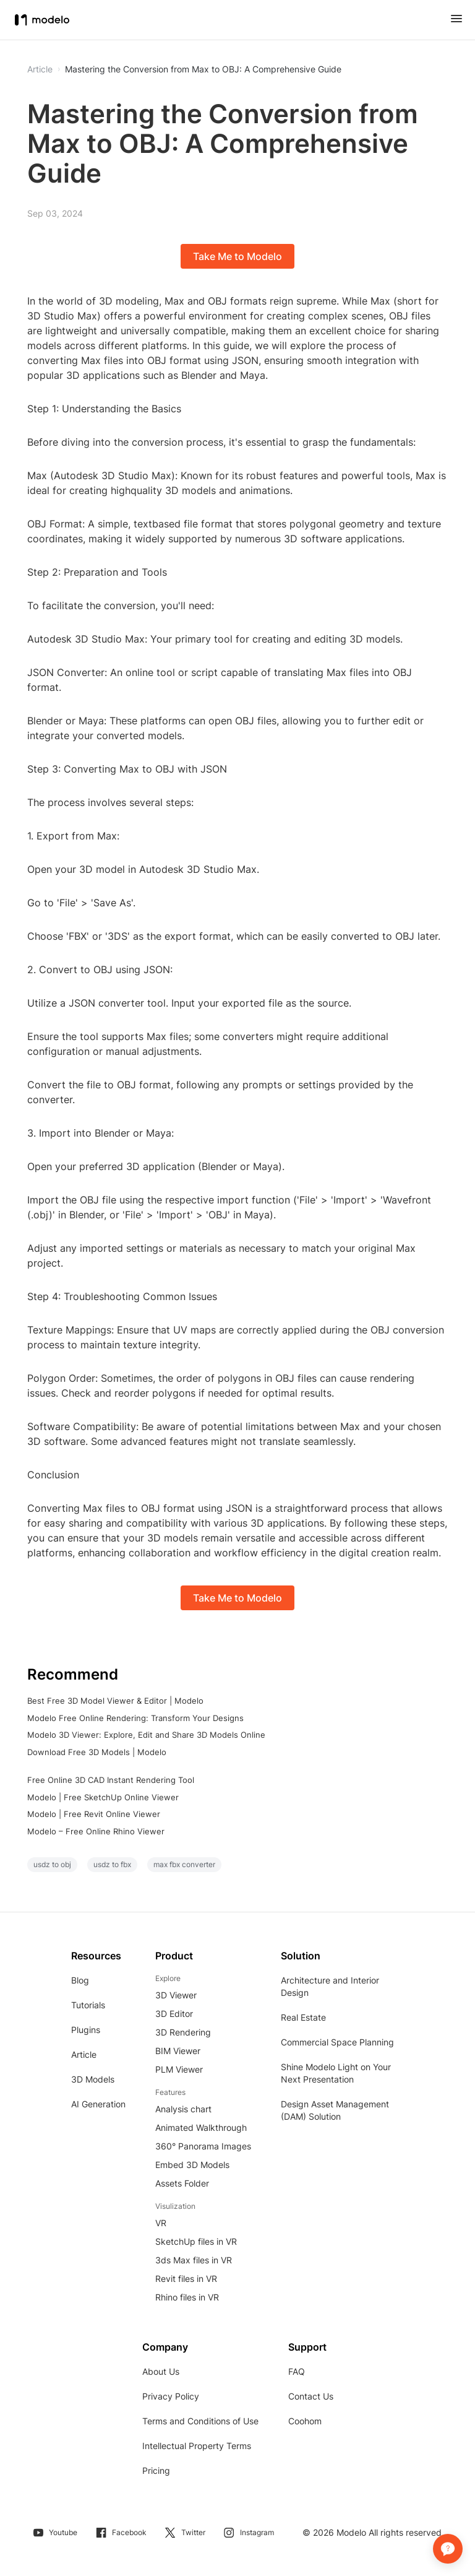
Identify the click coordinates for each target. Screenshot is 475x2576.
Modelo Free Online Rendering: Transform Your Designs (135, 1718)
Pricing (156, 2470)
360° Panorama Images (203, 2146)
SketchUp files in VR (196, 2241)
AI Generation (98, 2104)
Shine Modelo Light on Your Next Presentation (336, 2073)
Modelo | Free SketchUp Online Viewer (103, 1797)
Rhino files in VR (187, 2297)
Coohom (305, 2421)
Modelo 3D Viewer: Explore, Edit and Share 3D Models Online (146, 1735)
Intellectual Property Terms (196, 2445)
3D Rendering (183, 2032)
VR (160, 2223)
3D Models (92, 2079)
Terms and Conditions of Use (200, 2421)
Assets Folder (182, 2183)
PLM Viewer (179, 2069)
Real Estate (303, 2017)
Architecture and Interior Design (330, 1986)
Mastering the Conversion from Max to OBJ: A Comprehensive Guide (203, 69)
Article (83, 2054)
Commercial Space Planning (337, 2042)
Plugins (85, 2029)
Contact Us (310, 2396)
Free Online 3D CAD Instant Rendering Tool (110, 1780)
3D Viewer (176, 1995)
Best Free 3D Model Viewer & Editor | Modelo (115, 1701)
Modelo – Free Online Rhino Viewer (96, 1831)
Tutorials (88, 2005)
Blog (80, 1980)
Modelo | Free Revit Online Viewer (93, 1814)
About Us (160, 2371)
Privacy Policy (170, 2396)
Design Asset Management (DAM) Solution (335, 2110)
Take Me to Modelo (237, 256)
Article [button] (40, 69)
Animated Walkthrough (201, 2127)
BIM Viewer (177, 2050)
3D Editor (174, 2013)
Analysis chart (183, 2109)
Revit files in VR (186, 2278)
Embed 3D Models (192, 2164)
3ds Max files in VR (193, 2260)
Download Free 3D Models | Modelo (96, 1752)
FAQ (296, 2371)
